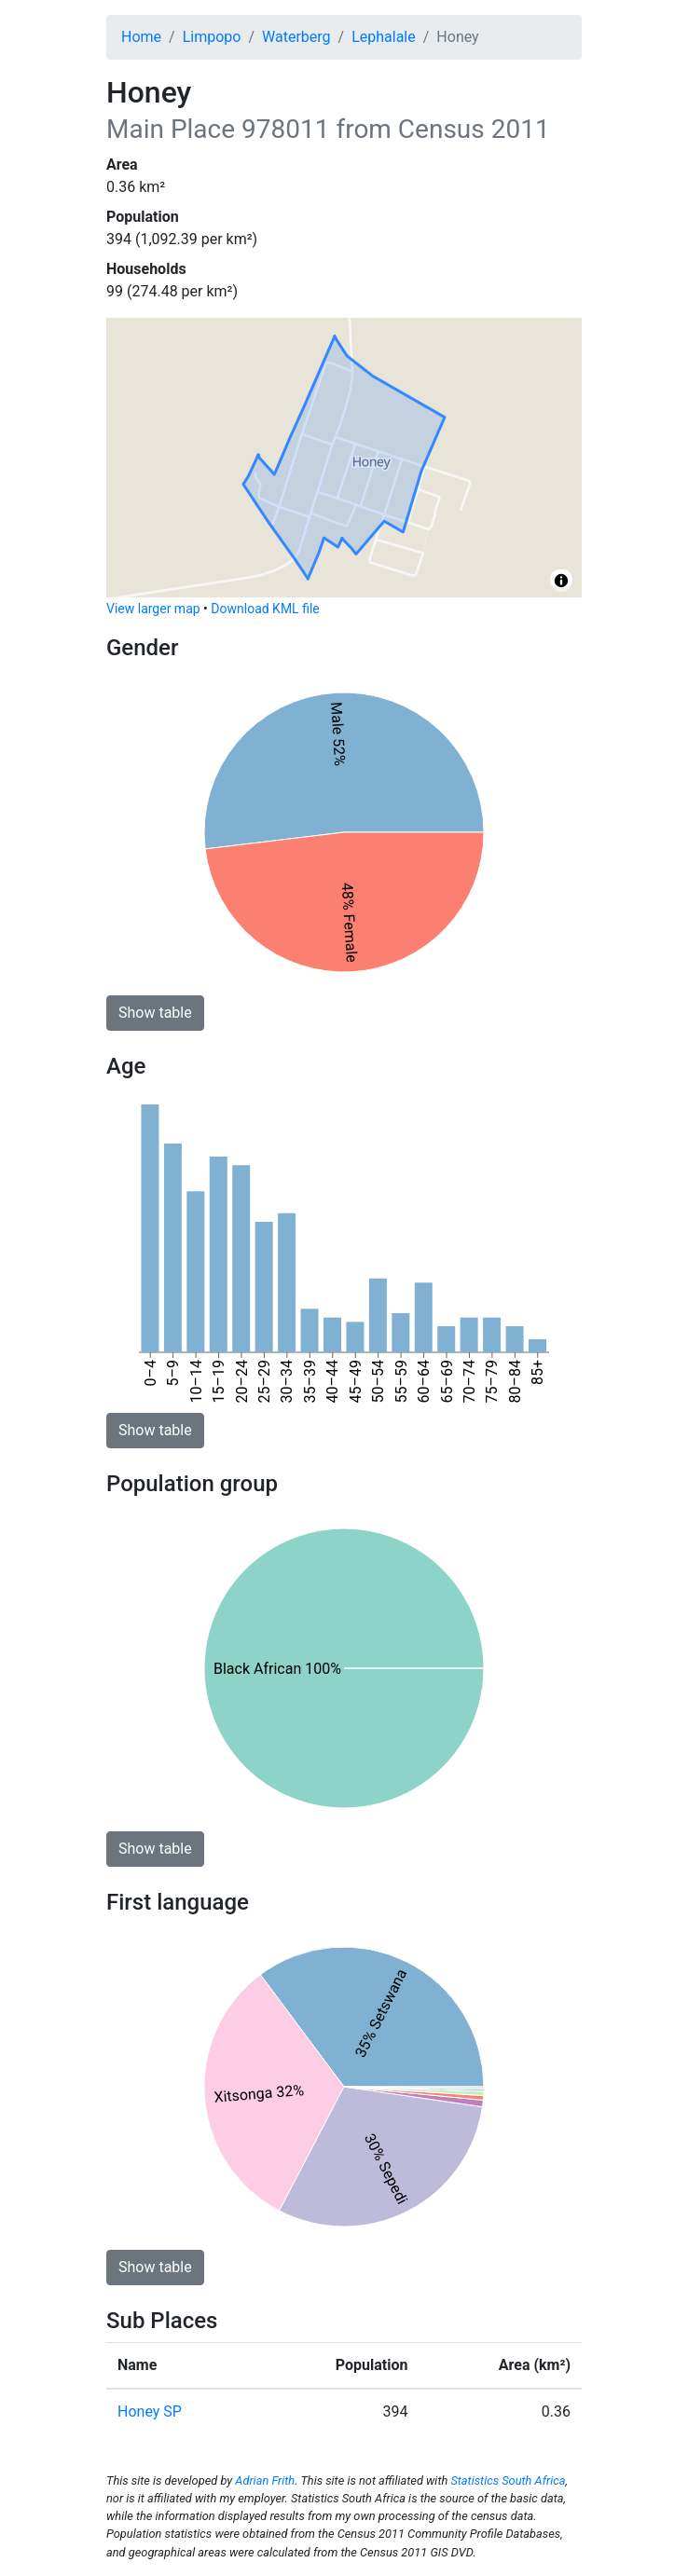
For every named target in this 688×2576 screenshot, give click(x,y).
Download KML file (265, 608)
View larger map (153, 608)
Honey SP (149, 2411)
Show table (155, 1012)
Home (141, 37)
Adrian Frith (265, 2480)
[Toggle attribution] (561, 580)
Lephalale (383, 37)
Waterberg (296, 37)
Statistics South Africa (507, 2480)
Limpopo (212, 37)
